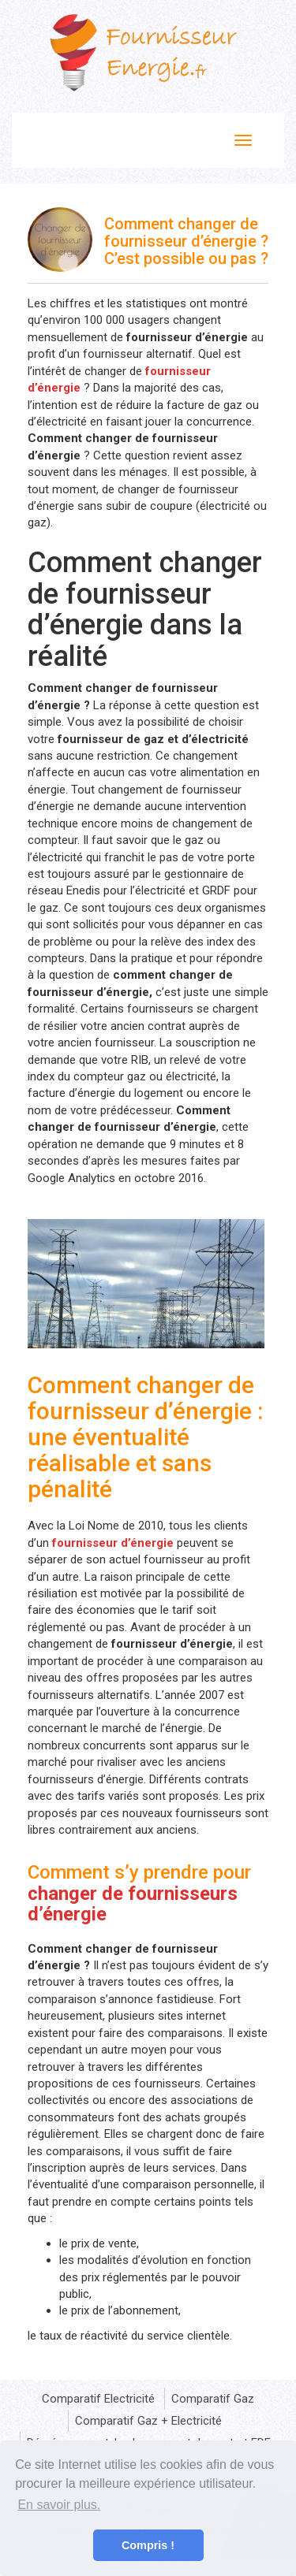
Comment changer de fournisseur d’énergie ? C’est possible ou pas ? (186, 241)
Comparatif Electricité (98, 2399)
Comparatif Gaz (212, 2399)
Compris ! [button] (148, 2545)
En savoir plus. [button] (58, 2504)
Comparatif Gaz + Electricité (148, 2421)
